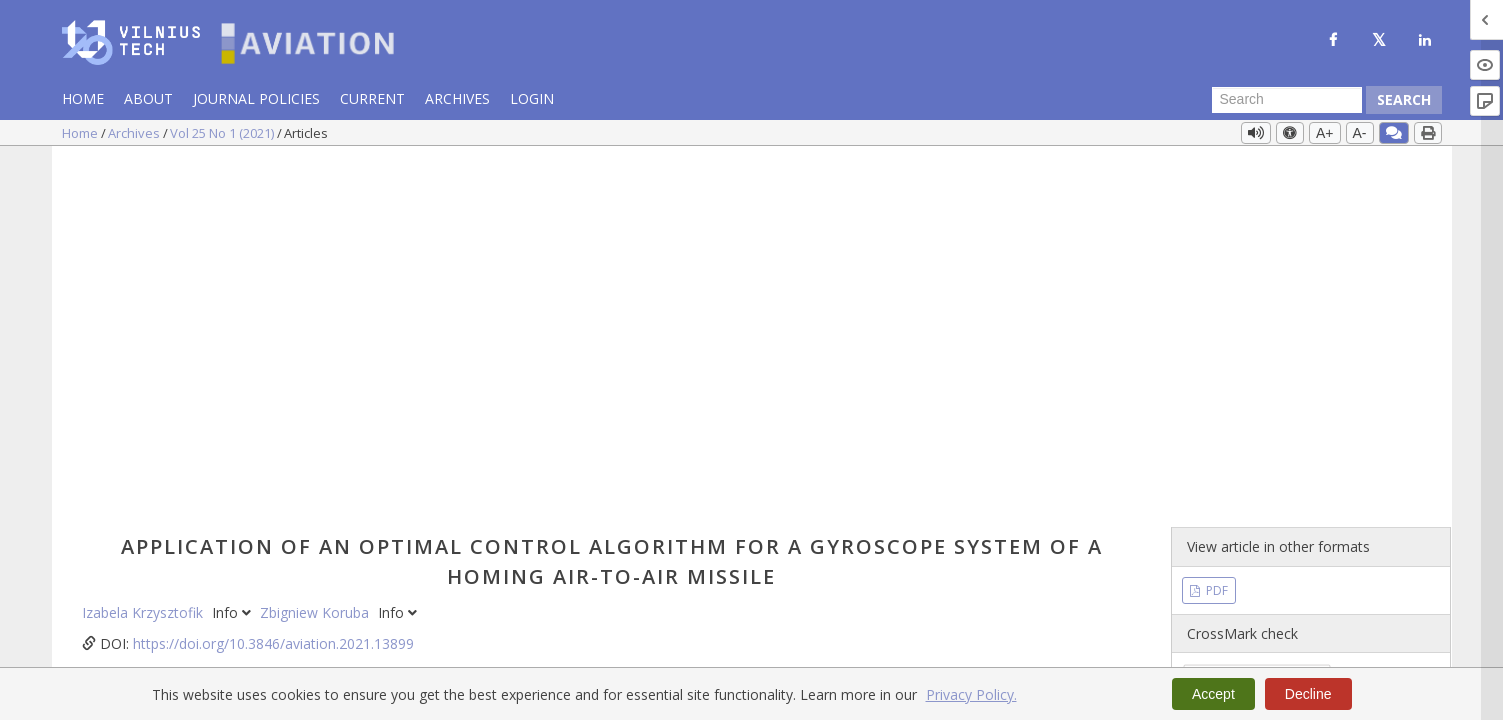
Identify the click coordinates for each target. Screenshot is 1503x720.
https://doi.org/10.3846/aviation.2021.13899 (273, 281)
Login (532, 98)
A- (1360, 133)
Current (372, 98)
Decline (1308, 694)
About (148, 98)
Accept (1213, 694)
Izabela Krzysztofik (144, 250)
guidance (574, 565)
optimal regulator (481, 565)
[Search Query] (1287, 100)
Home (83, 98)
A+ (1325, 133)
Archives (457, 98)
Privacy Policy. (971, 694)
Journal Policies (256, 98)
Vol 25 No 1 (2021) (223, 133)
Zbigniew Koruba (316, 250)
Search (1404, 99)
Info (233, 250)
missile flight (651, 565)
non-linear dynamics (225, 565)
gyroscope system (357, 565)
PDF (1215, 227)
